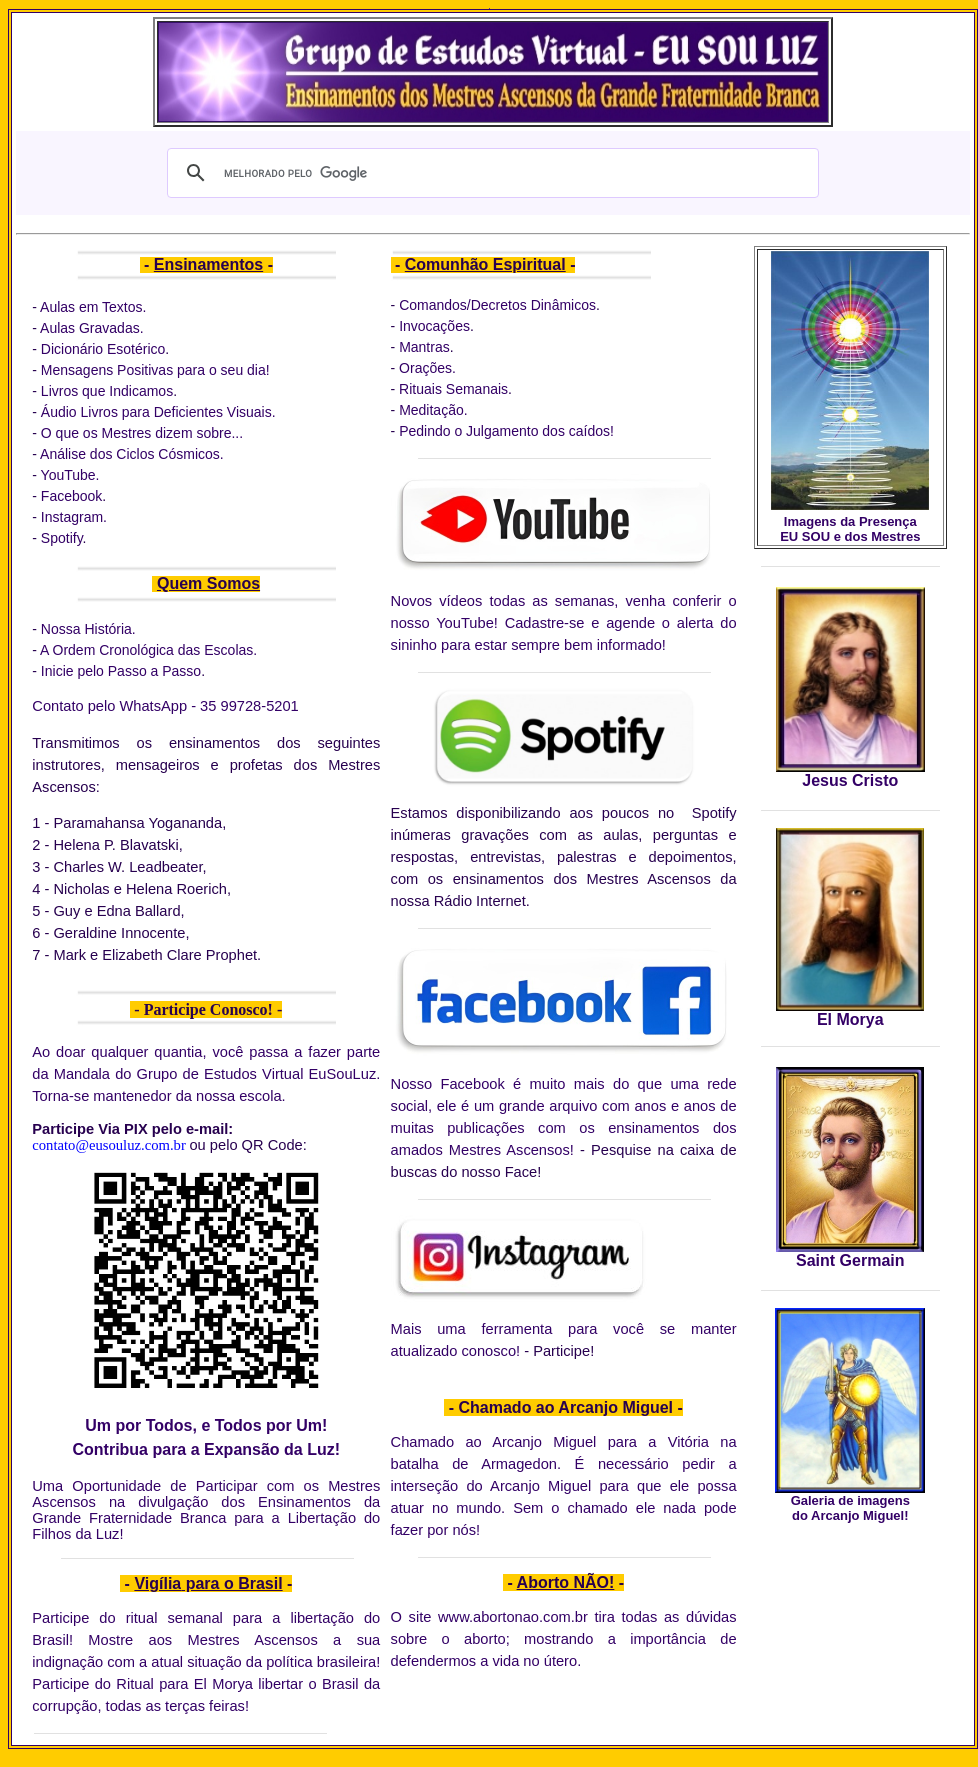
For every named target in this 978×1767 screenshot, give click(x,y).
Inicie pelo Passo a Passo (121, 671)
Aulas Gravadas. (93, 328)
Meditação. (433, 410)
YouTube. (70, 475)
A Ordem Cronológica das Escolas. (148, 650)
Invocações (434, 326)
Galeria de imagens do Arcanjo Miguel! (850, 1508)
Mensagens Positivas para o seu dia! (155, 370)
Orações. (425, 368)
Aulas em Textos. (93, 307)
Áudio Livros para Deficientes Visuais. (158, 412)
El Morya (850, 1019)
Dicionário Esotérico (103, 349)
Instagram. (74, 517)
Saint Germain (850, 1260)
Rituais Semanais (451, 389)
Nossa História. (88, 629)
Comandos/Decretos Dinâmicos (497, 305)
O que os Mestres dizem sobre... (142, 433)
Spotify (62, 538)
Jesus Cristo (850, 780)
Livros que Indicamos (107, 391)
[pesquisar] (490, 173)
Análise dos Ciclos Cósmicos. (132, 454)
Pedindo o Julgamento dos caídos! (506, 431)
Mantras (424, 347)
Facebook (71, 496)
